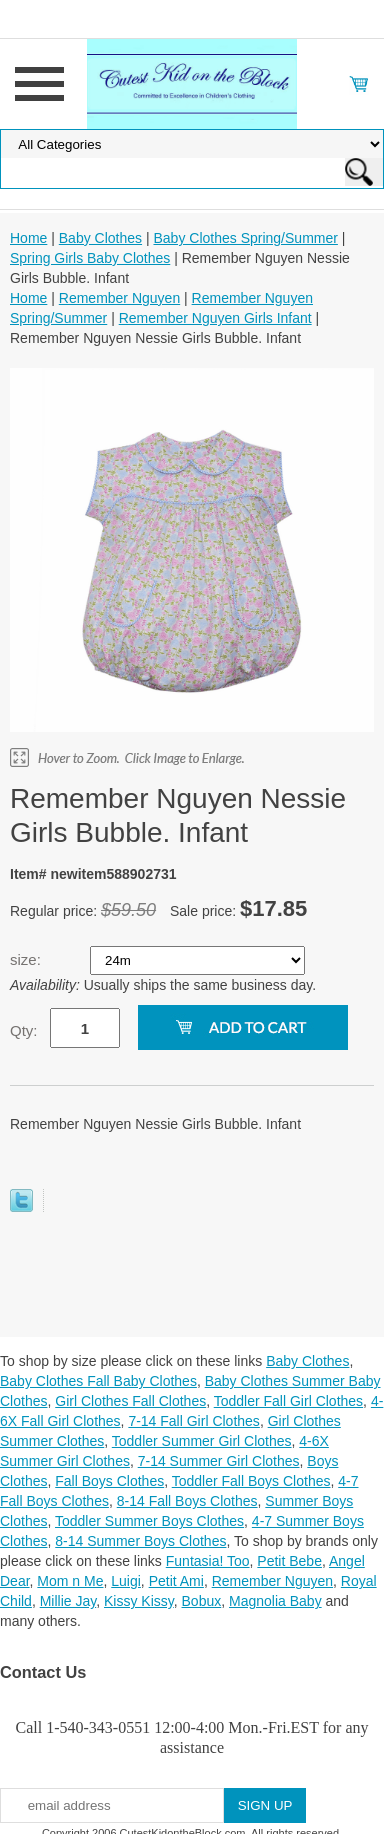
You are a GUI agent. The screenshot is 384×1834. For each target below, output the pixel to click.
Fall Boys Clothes (109, 1481)
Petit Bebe (289, 1561)
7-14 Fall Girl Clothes (194, 1421)
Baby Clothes (100, 238)
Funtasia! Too (208, 1561)
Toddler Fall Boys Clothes (251, 1481)
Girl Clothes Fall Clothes (130, 1401)
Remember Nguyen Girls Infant (215, 318)
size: (27, 959)
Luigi (126, 1581)
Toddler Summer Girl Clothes (202, 1441)
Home (28, 238)
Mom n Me (70, 1581)
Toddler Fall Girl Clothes (288, 1401)
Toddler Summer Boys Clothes (149, 1521)
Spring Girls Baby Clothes (90, 258)
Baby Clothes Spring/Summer (245, 238)
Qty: (24, 1030)
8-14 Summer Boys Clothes (140, 1541)
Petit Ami (176, 1581)
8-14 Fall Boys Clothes (187, 1501)
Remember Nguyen (119, 298)
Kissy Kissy (139, 1601)
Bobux (202, 1601)
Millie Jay (68, 1601)
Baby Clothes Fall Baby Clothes (98, 1381)
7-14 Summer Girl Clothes (219, 1461)
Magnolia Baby (275, 1601)
